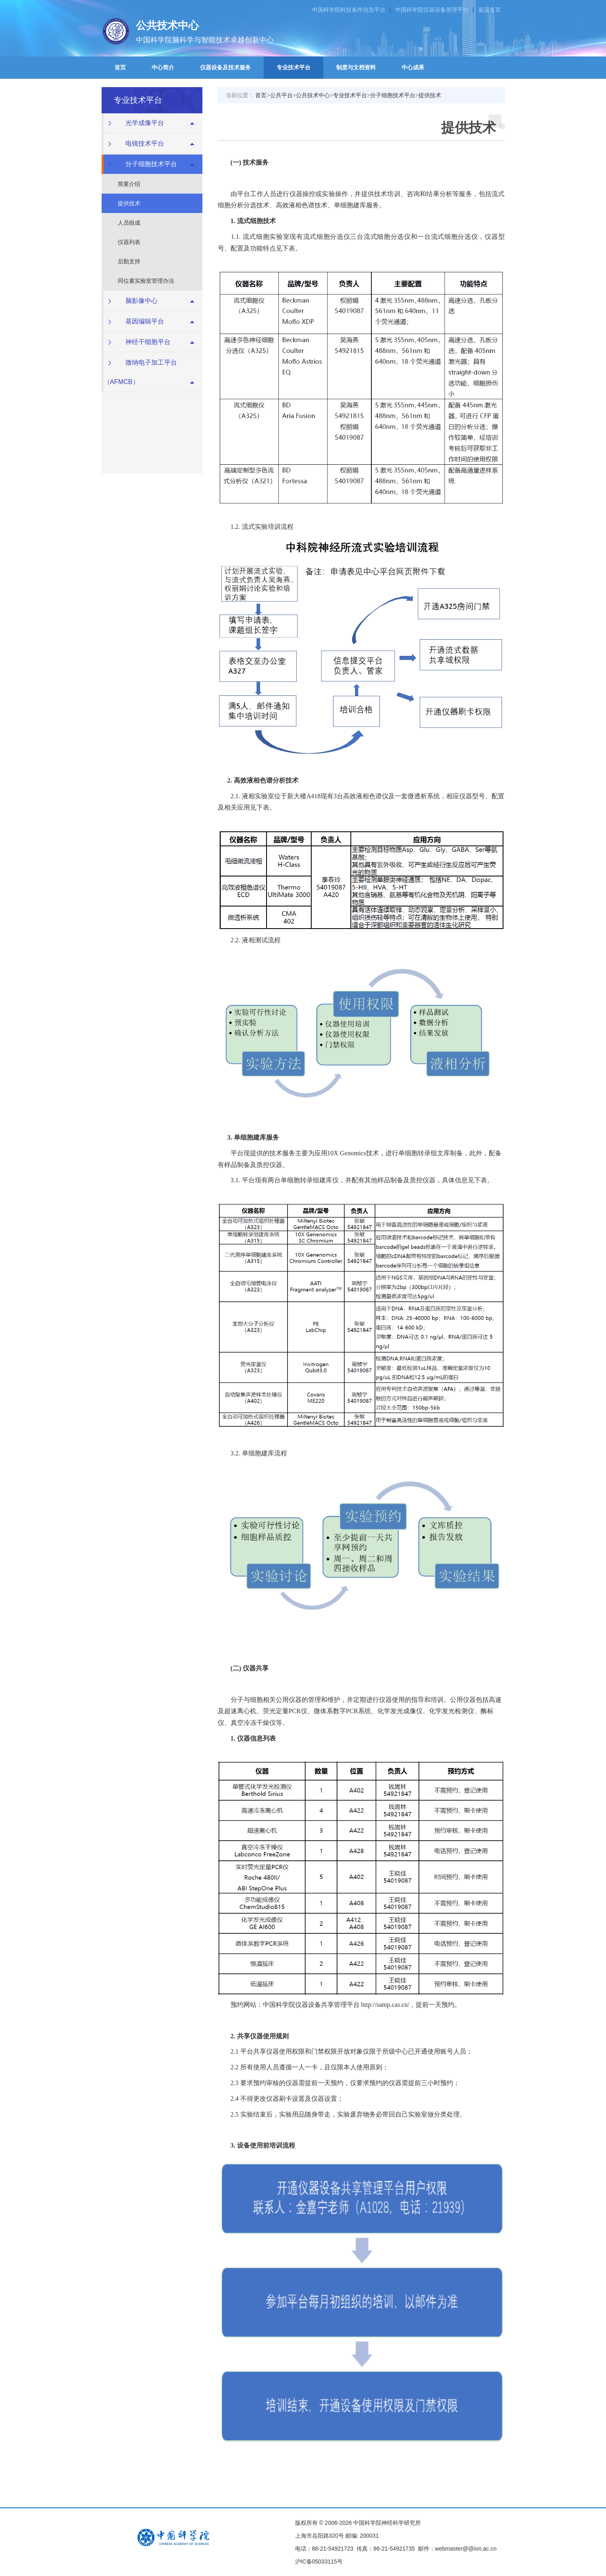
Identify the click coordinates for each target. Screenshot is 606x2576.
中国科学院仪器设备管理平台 (432, 9)
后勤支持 (129, 261)
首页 (120, 67)
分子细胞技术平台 (392, 95)
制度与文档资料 (356, 67)
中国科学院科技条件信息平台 (348, 9)
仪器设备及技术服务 (225, 67)
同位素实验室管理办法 (146, 281)
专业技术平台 (293, 67)
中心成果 (413, 67)
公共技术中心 (313, 95)
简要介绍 (129, 184)
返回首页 (489, 9)
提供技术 (129, 203)
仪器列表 (129, 242)
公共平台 (281, 95)
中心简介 (163, 67)
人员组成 (129, 222)
